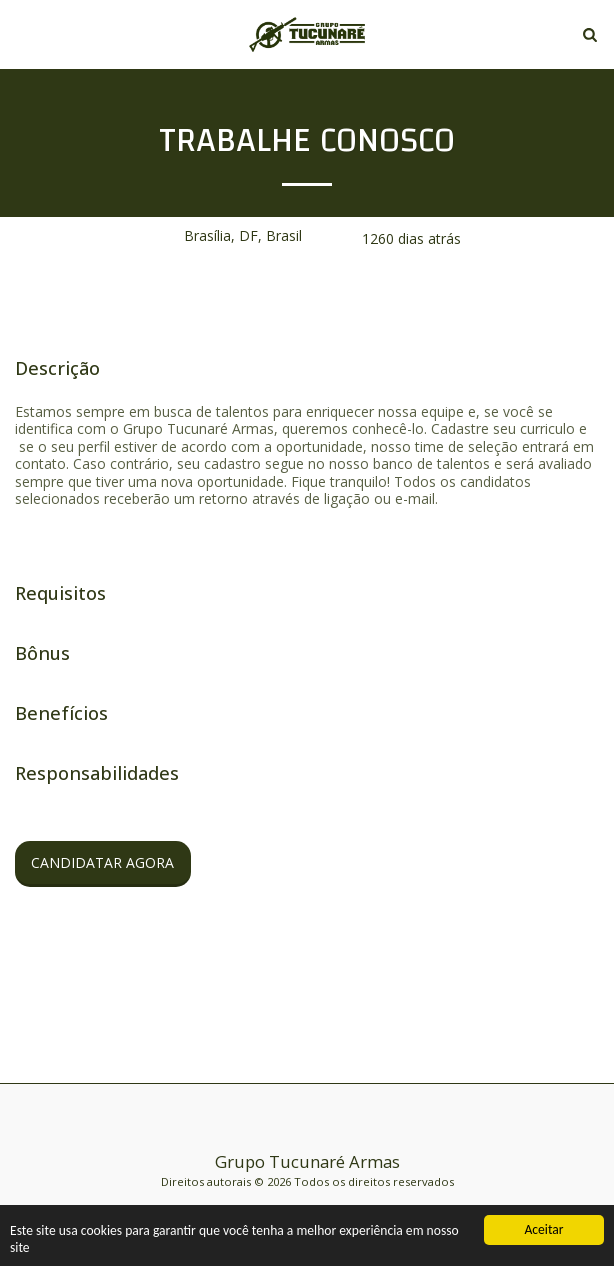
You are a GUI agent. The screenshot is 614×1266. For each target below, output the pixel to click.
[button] (22, 33)
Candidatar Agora (102, 862)
